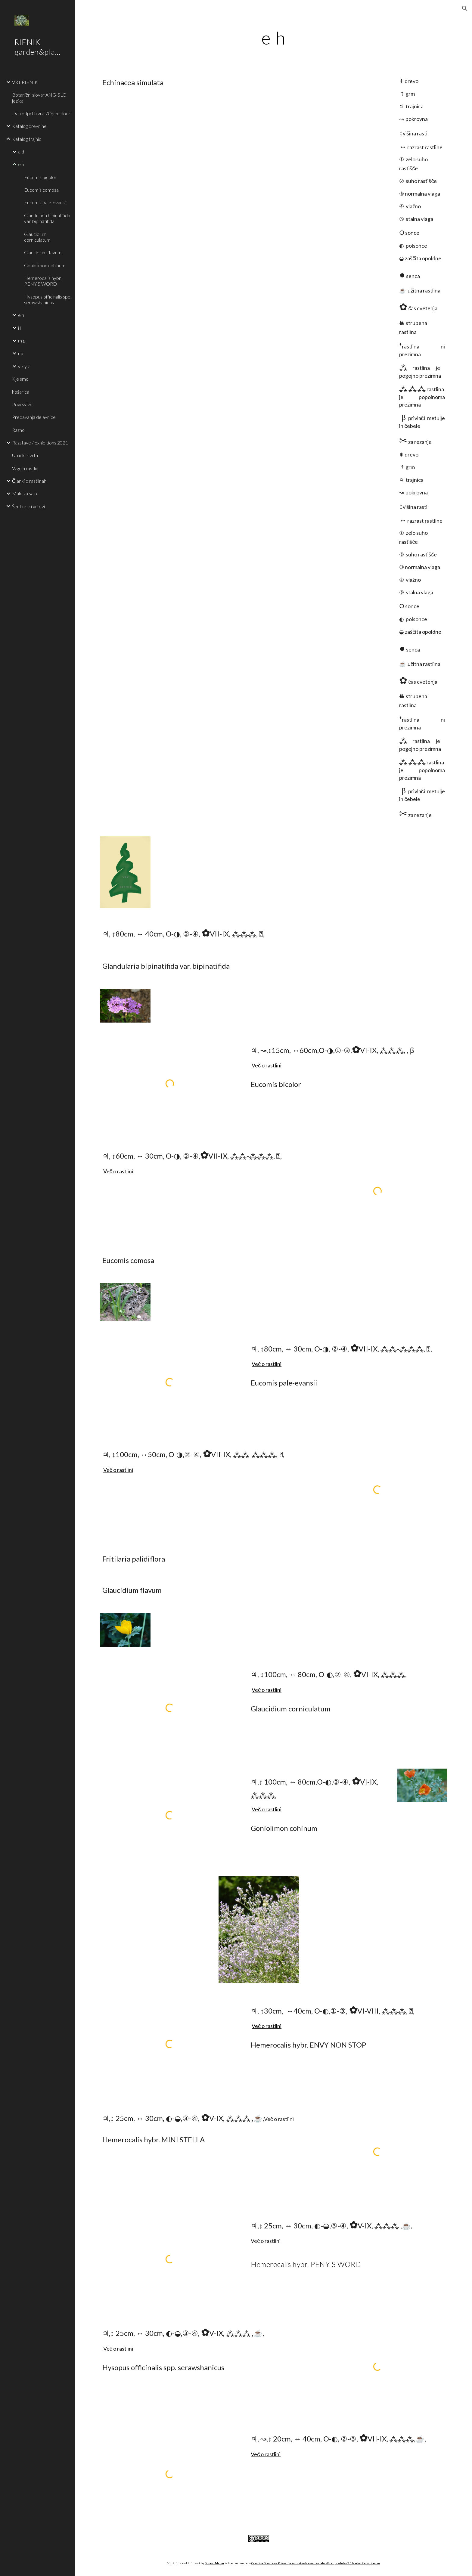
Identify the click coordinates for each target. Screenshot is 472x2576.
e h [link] (21, 164)
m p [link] (22, 340)
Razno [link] (18, 430)
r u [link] (20, 353)
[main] (273, 37)
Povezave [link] (22, 404)
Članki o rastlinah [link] (29, 481)
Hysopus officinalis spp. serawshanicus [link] (47, 299)
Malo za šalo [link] (24, 493)
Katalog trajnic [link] (26, 139)
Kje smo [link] (20, 379)
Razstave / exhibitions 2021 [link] (40, 442)
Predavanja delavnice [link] (34, 417)
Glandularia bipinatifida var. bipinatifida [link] (47, 218)
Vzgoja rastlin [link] (25, 468)
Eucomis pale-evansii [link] (45, 202)
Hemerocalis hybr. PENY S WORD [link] (42, 280)
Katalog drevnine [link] (29, 126)
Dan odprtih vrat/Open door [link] (41, 113)
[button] (465, 8)
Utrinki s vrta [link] (25, 455)
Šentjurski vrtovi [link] (28, 506)
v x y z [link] (24, 366)
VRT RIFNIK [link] (25, 82)
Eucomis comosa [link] (41, 190)
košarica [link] (20, 392)
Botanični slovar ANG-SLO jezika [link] (39, 97)
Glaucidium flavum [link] (42, 252)
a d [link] (21, 151)
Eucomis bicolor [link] (40, 177)
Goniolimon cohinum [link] (44, 265)
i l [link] (19, 328)
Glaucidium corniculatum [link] (37, 237)
